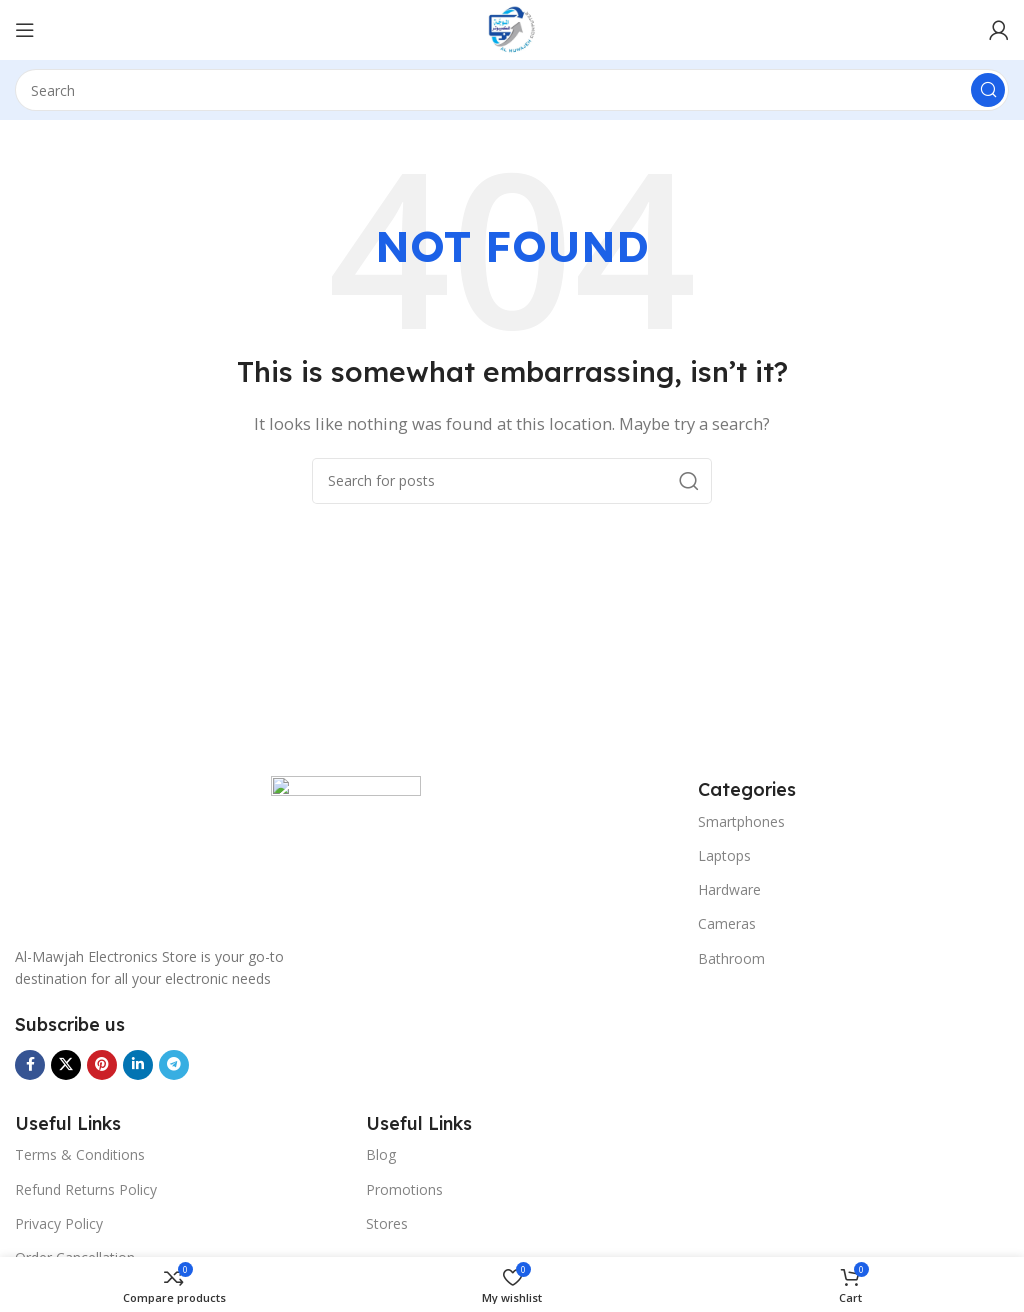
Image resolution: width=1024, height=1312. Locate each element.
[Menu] (25, 30)
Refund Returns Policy (86, 1189)
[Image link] (346, 849)
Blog (381, 1154)
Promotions (404, 1189)
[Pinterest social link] (102, 1065)
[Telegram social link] (174, 1065)
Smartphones (741, 821)
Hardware (729, 889)
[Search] (512, 90)
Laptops (724, 855)
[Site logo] (512, 28)
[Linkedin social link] (138, 1065)
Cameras (727, 923)
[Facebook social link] (30, 1065)
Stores (387, 1223)
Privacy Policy (59, 1223)
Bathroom (731, 958)
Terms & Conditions (80, 1154)
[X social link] (66, 1065)
